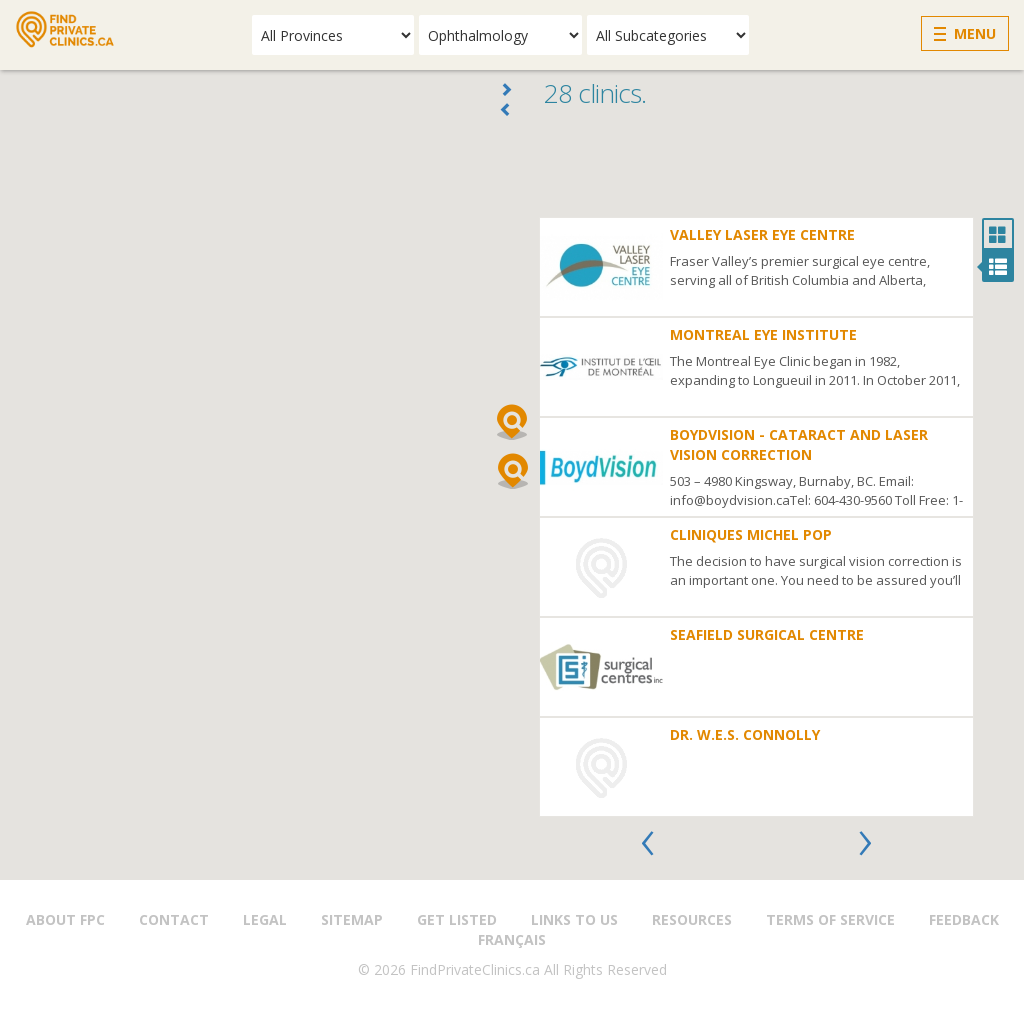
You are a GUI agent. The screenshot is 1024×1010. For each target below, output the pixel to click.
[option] (756, 517)
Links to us (574, 919)
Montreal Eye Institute (763, 334)
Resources (692, 919)
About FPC (65, 919)
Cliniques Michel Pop (751, 534)
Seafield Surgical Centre (767, 634)
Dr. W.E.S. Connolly (745, 734)
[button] (512, 422)
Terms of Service (830, 919)
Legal (265, 919)
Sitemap (352, 919)
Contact (174, 919)
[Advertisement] (776, 167)
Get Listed (457, 919)
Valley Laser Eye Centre (762, 234)
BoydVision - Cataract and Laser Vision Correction (799, 444)
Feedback (964, 919)
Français (512, 939)
